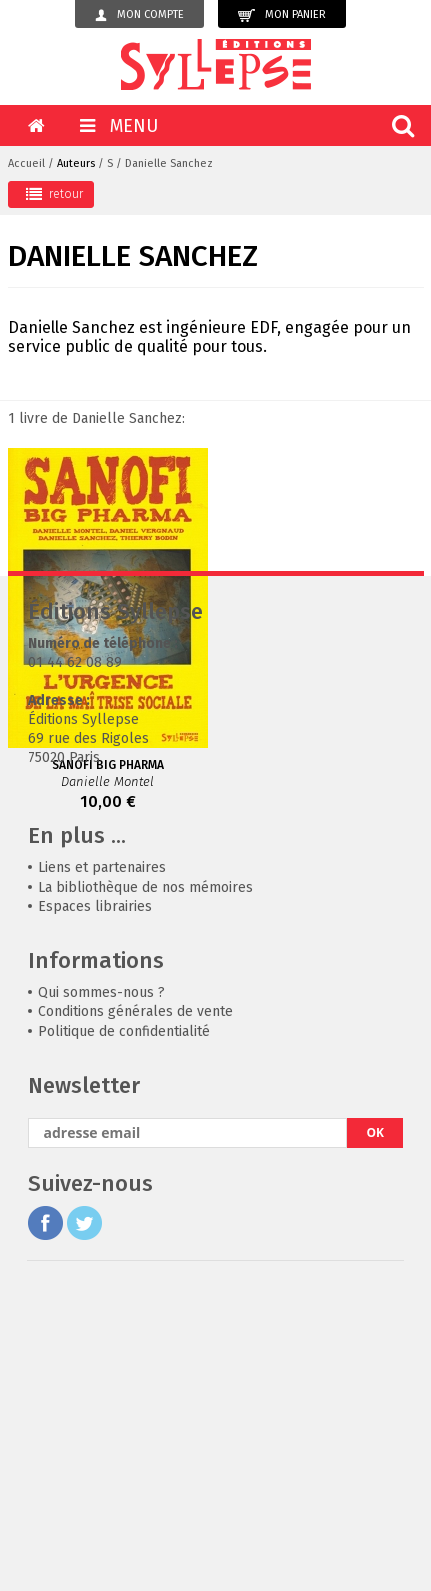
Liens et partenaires (102, 1167)
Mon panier (282, 15)
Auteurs (76, 163)
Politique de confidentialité (124, 1331)
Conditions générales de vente (135, 1311)
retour (54, 194)
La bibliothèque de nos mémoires (145, 1187)
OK (376, 1432)
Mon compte (139, 15)
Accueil (26, 163)
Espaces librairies (95, 1206)
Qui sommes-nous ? (101, 1292)
